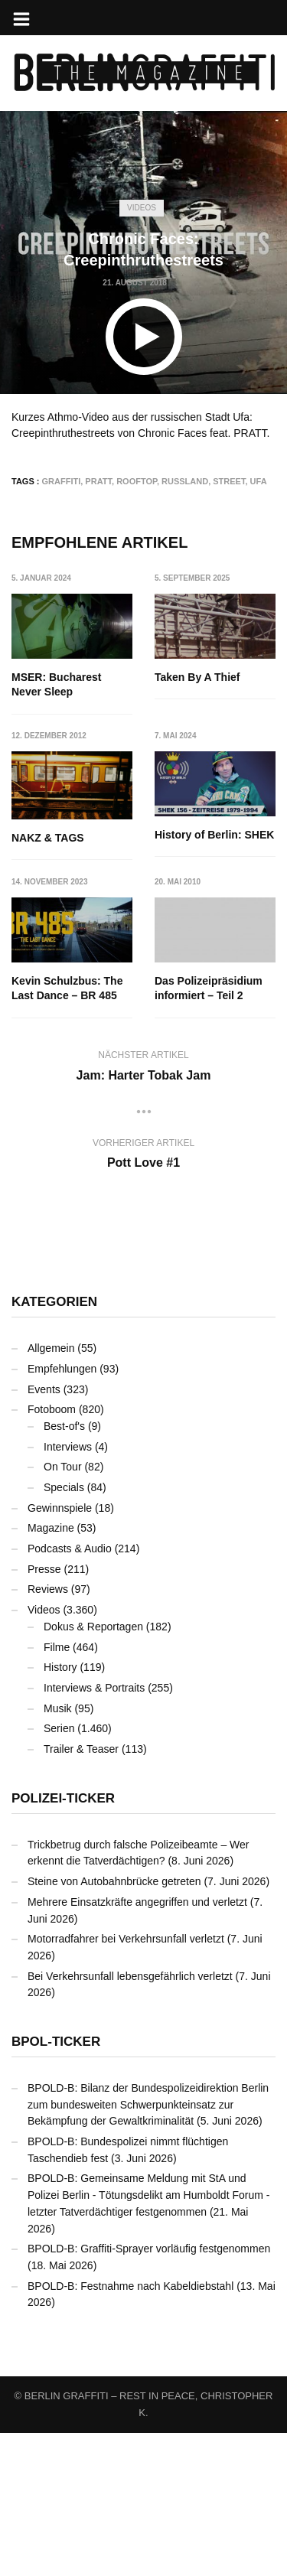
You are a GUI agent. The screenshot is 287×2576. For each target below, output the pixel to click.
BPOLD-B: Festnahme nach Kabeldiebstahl (130, 2429)
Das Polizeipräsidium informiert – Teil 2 (65, 1131)
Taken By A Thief (198, 677)
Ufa (258, 481)
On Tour (63, 1610)
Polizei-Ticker (63, 1941)
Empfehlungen (62, 1512)
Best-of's (64, 1569)
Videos (141, 208)
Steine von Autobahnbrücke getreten (114, 2024)
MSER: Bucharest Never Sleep (56, 685)
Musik (58, 1851)
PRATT (98, 481)
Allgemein (51, 1491)
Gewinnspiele (60, 1651)
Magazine (51, 1671)
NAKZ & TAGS (191, 823)
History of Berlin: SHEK (71, 966)
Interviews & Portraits (94, 1831)
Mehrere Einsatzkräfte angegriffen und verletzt (137, 2045)
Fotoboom (52, 1552)
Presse (44, 1712)
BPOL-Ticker (55, 2184)
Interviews (68, 1590)
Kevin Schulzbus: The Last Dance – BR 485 (210, 974)
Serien (59, 1871)
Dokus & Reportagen (93, 1769)
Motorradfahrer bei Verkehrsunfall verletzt (126, 2082)
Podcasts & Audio (70, 1691)
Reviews (48, 1733)
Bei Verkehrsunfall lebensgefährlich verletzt (130, 2119)
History (60, 1810)
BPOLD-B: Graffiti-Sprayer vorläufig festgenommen (149, 2391)
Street (229, 481)
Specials (64, 1630)
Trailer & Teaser (81, 1892)
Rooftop (136, 481)
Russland (184, 481)
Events (44, 1532)
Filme (57, 1790)
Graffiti (61, 481)
